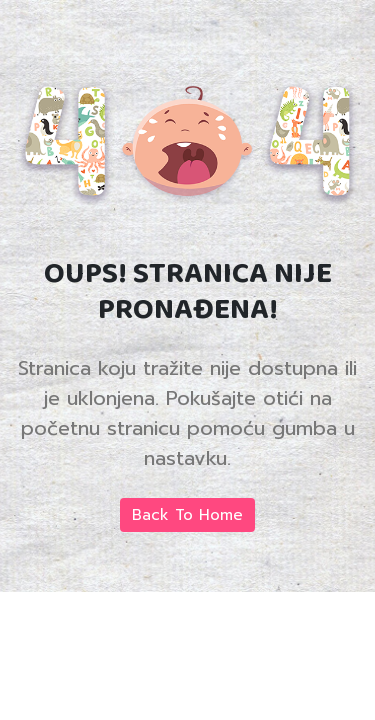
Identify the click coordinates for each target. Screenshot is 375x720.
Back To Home (187, 515)
